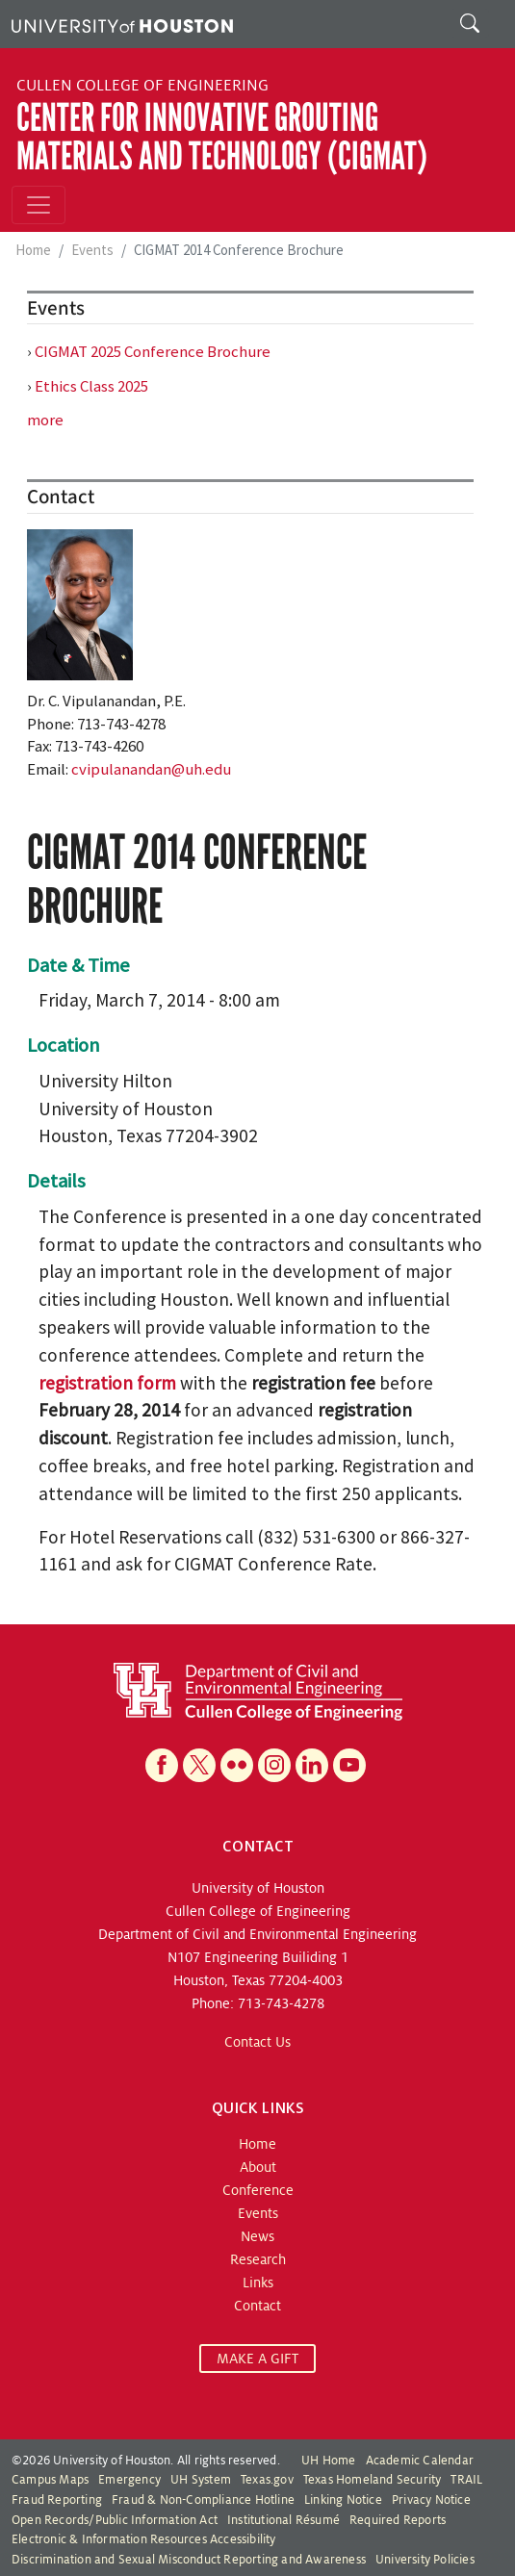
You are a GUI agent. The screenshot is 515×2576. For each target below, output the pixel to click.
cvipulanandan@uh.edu (151, 768)
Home (33, 250)
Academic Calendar (420, 2460)
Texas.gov (267, 2480)
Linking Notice (343, 2500)
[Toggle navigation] (38, 205)
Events (92, 250)
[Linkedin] (312, 1765)
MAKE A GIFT (257, 2358)
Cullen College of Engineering (142, 85)
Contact (257, 2305)
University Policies (425, 2559)
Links (258, 2282)
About (258, 2167)
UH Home (328, 2460)
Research (258, 2259)
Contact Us (257, 2042)
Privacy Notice (431, 2500)
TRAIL (466, 2480)
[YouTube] (349, 1765)
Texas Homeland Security (372, 2480)
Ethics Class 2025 (91, 385)
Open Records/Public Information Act (115, 2520)
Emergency (129, 2480)
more (45, 419)
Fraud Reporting (57, 2500)
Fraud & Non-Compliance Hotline (203, 2500)
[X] (199, 1765)
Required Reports (397, 2520)
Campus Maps (50, 2480)
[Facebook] (161, 1765)
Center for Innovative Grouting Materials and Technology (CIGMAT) (221, 137)
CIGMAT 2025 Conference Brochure (152, 351)
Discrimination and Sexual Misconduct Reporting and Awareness (189, 2559)
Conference (258, 2190)
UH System (200, 2480)
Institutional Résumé (283, 2520)
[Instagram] (274, 1765)
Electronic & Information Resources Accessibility (144, 2539)
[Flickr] (236, 1765)
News (257, 2236)
